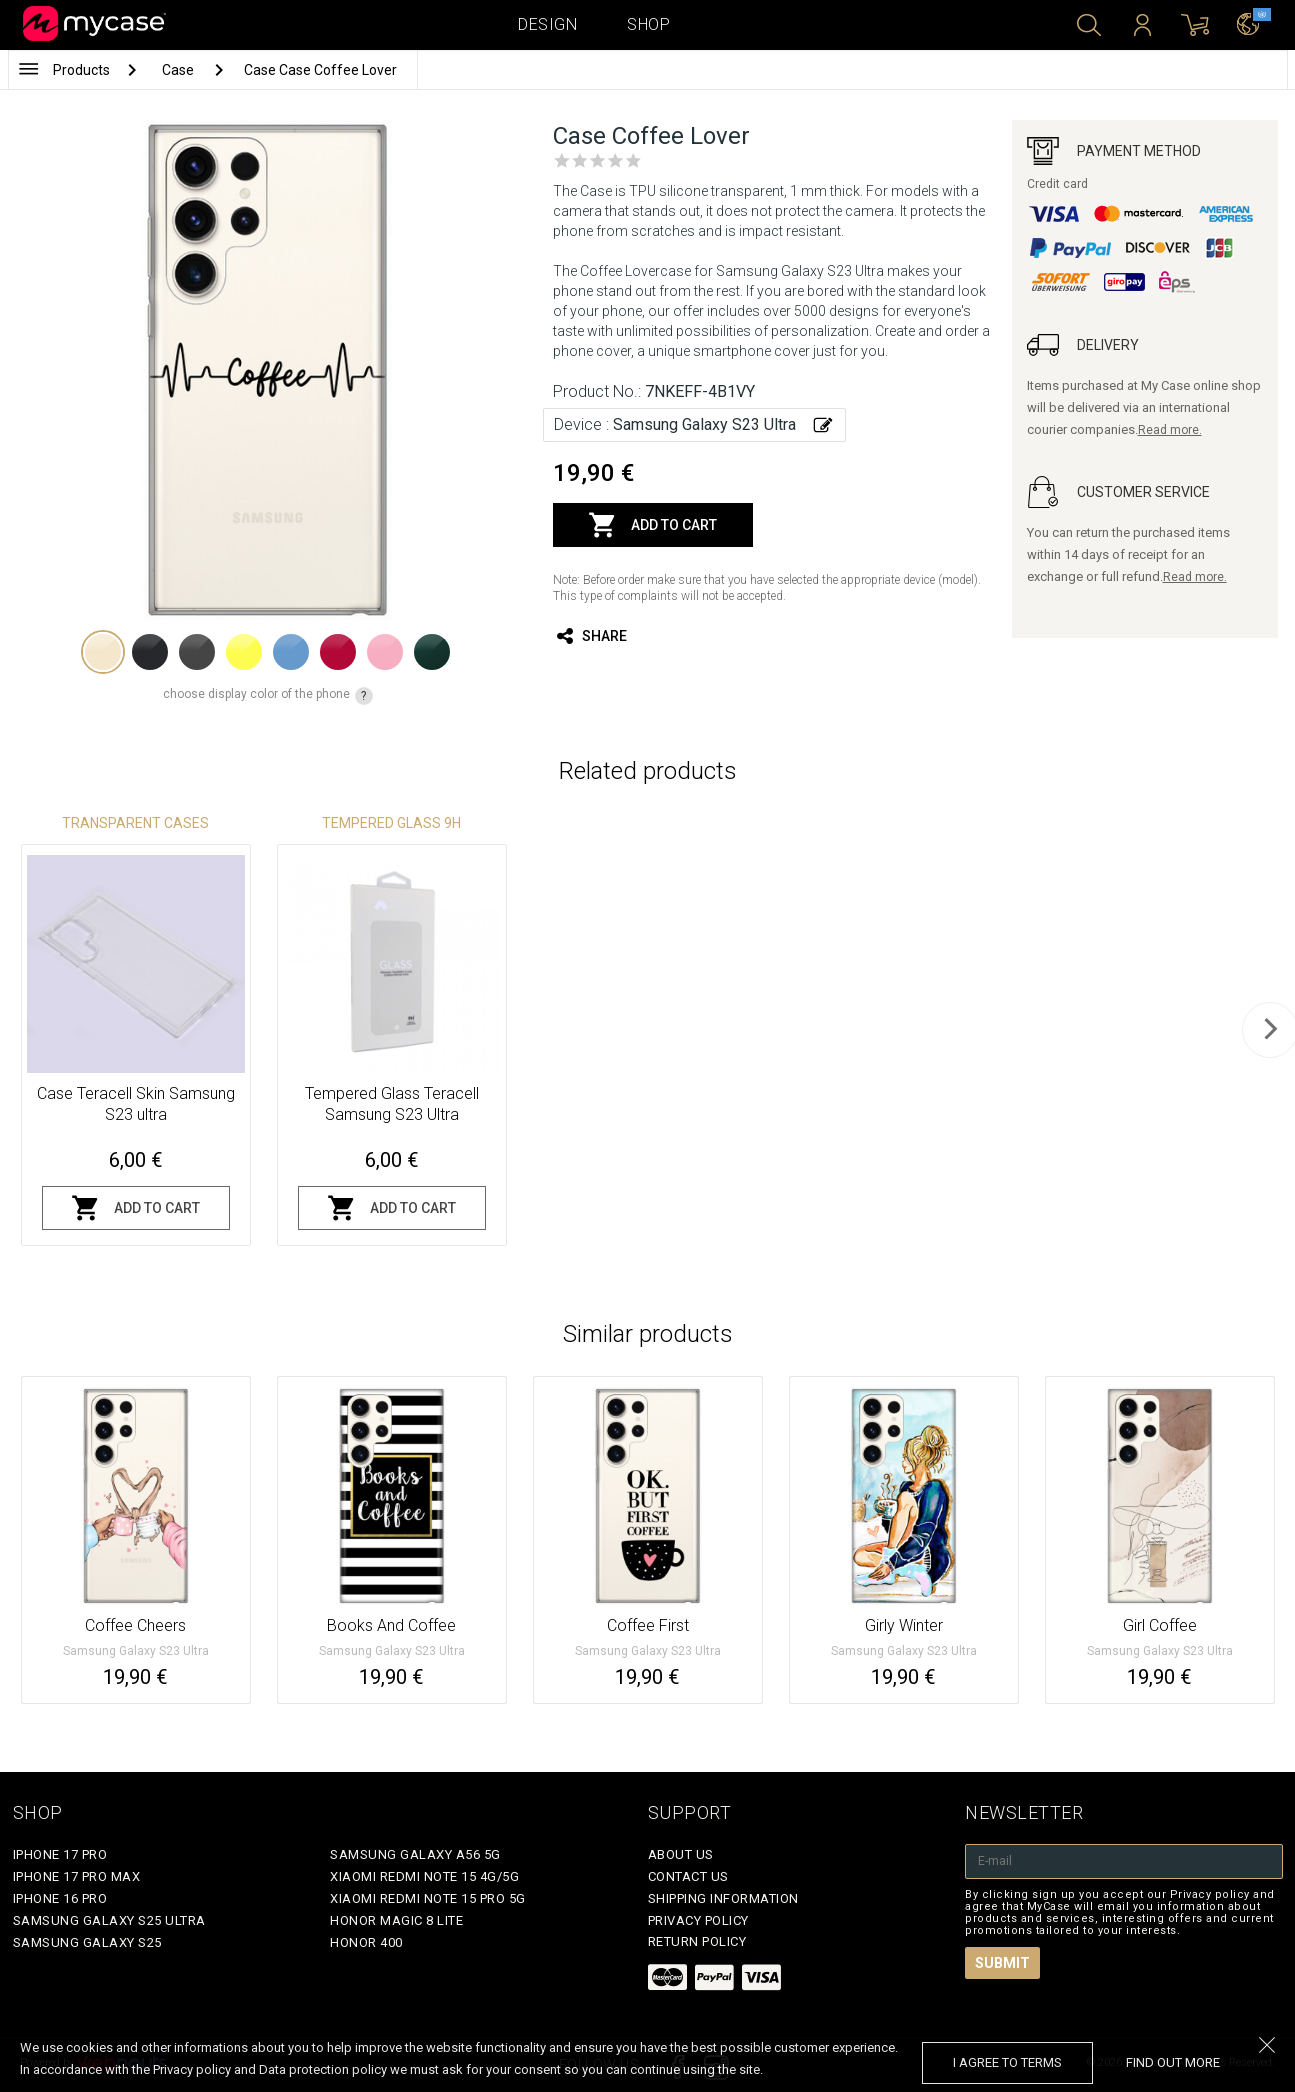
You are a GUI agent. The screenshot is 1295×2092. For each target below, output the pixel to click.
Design (547, 24)
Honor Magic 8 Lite (396, 1920)
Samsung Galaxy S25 (87, 1942)
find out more (1173, 2062)
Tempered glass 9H (391, 823)
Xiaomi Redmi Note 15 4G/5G (424, 1876)
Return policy (697, 1941)
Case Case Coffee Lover (320, 70)
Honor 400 (366, 1942)
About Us (681, 1854)
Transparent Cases (135, 823)
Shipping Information (723, 1898)
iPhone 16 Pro (60, 1898)
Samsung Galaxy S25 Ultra (109, 1920)
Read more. (1170, 430)
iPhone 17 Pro (60, 1854)
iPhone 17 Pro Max (77, 1876)
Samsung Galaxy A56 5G (415, 1854)
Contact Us (688, 1876)
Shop (648, 24)
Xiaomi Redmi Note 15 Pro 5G (428, 1898)
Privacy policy (698, 1920)
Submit (1002, 1963)
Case (179, 70)
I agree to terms (1007, 2062)
